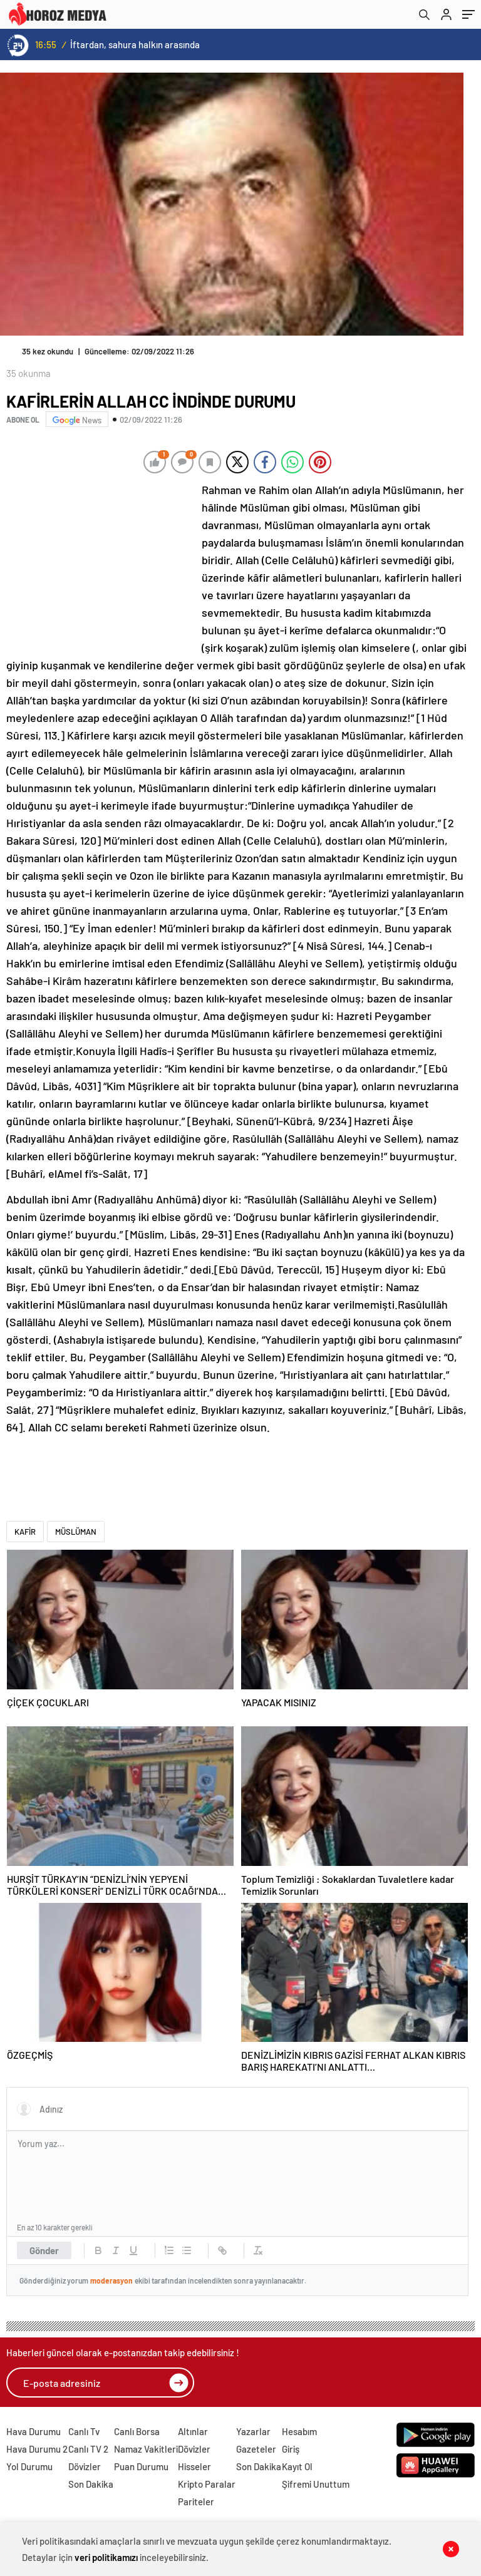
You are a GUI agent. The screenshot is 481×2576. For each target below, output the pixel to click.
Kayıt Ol (297, 2466)
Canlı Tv (84, 2431)
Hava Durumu (33, 2431)
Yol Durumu (29, 2466)
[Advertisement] (100, 564)
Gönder (44, 2250)
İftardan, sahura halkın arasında (135, 44)
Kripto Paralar (206, 2484)
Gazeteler (256, 2449)
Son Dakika (90, 2484)
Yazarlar (253, 2431)
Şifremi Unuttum (315, 2484)
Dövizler (84, 2466)
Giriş (290, 2449)
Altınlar (193, 2431)
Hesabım (299, 2431)
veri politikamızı (106, 2557)
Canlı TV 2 (88, 2449)
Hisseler (194, 2466)
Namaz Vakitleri (146, 2449)
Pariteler (196, 2501)
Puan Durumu (141, 2466)
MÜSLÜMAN (75, 1532)
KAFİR (25, 1532)
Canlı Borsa (137, 2431)
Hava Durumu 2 (37, 2449)
